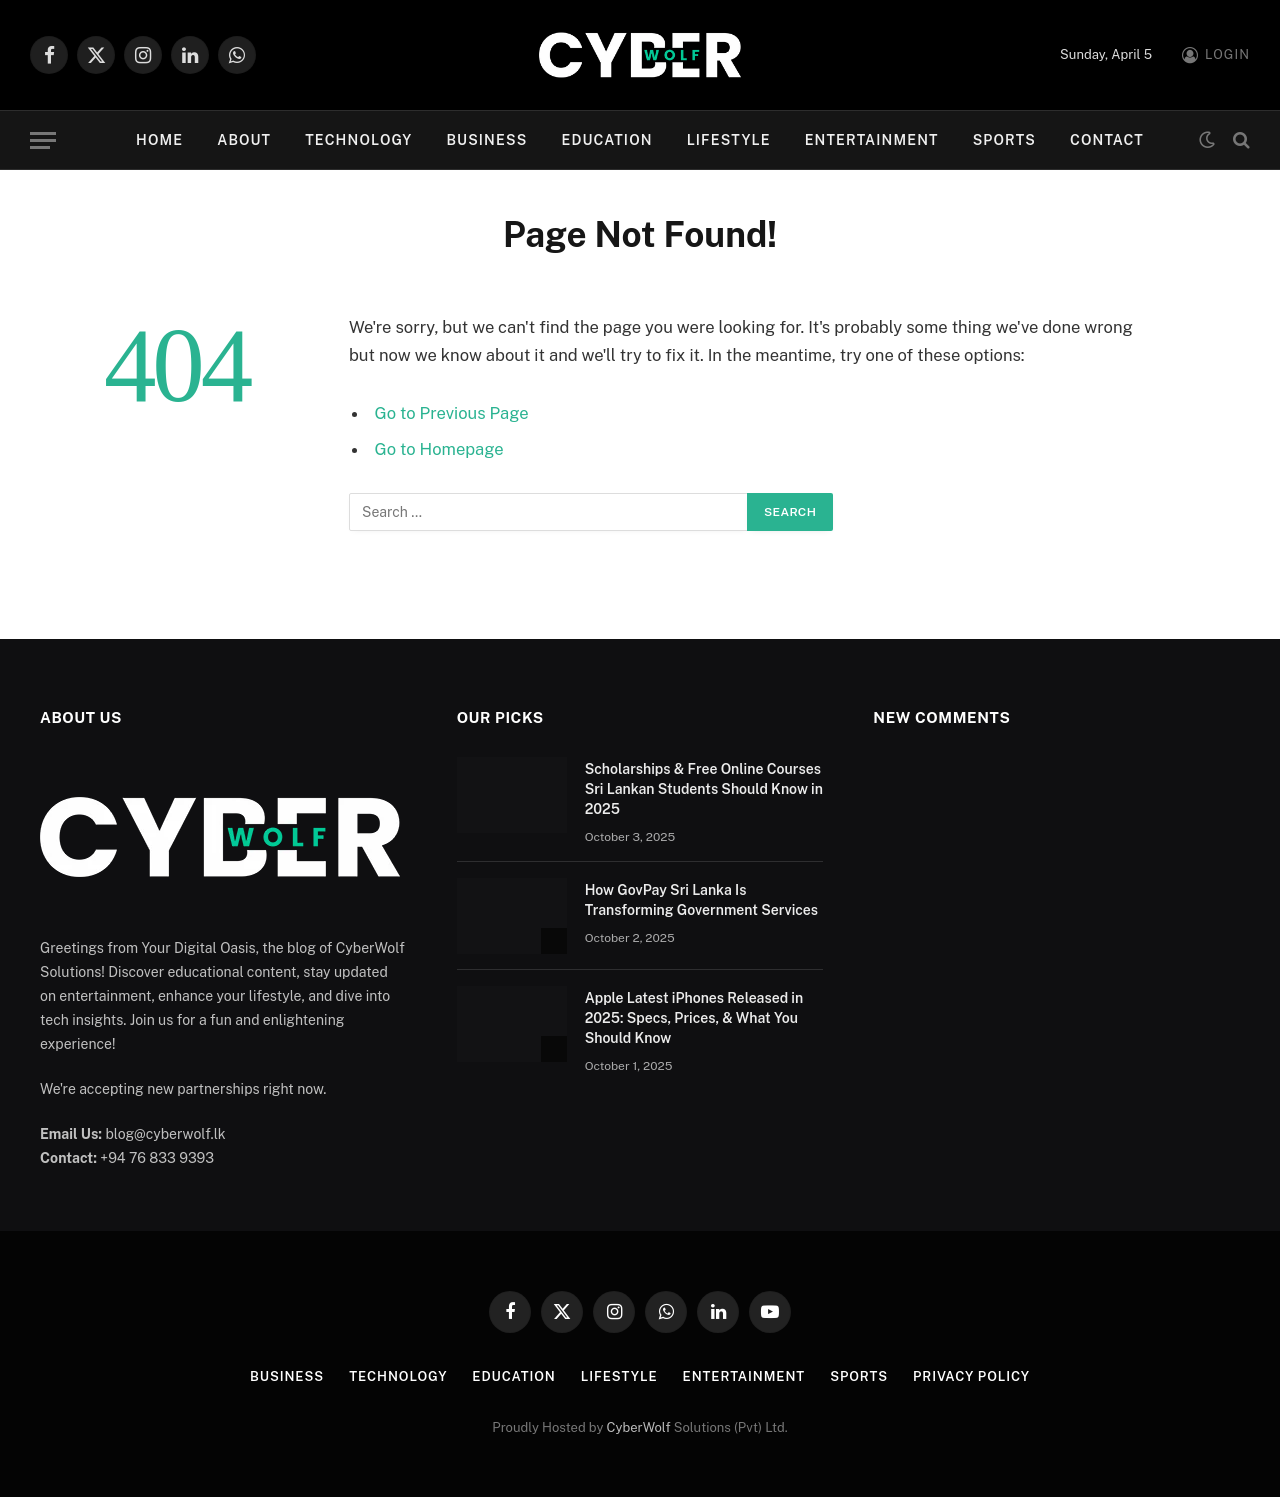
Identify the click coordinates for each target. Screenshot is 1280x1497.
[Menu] (43, 140)
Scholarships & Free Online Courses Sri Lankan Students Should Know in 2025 (704, 789)
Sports (1004, 140)
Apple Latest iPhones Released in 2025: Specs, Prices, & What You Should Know (694, 1018)
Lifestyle (729, 140)
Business (486, 140)
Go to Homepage (439, 449)
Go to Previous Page (452, 413)
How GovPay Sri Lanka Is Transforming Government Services (701, 900)
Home (159, 140)
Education (606, 140)
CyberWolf (639, 1427)
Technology (358, 140)
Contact (1107, 140)
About (244, 140)
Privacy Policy (971, 1376)
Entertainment (872, 140)
